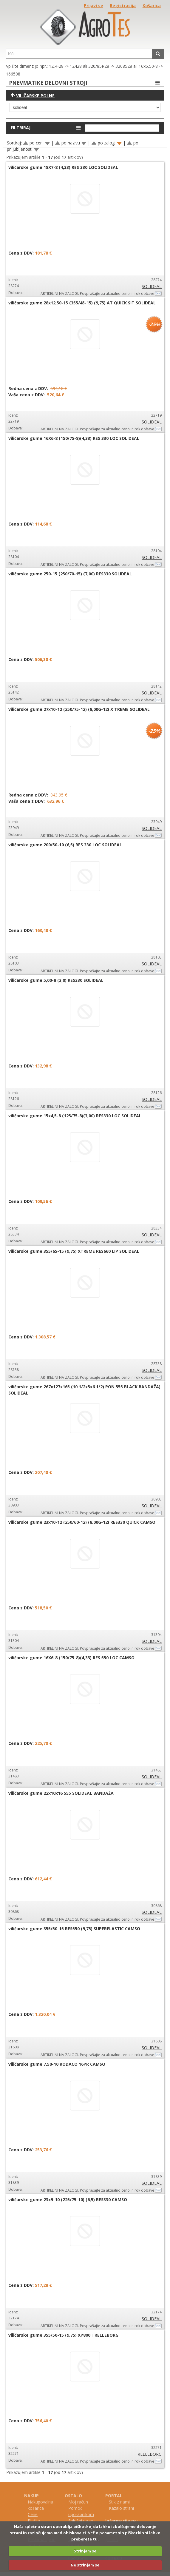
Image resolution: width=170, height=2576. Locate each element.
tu (95, 2539)
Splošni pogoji (81, 2520)
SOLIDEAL (152, 286)
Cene (33, 2514)
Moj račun (78, 2502)
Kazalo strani (121, 2508)
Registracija (123, 5)
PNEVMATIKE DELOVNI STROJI (85, 82)
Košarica (152, 5)
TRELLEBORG (148, 2454)
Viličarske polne (35, 95)
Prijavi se (93, 5)
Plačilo (34, 2520)
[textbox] (79, 54)
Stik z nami (119, 2502)
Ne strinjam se (85, 2565)
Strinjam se (85, 2551)
